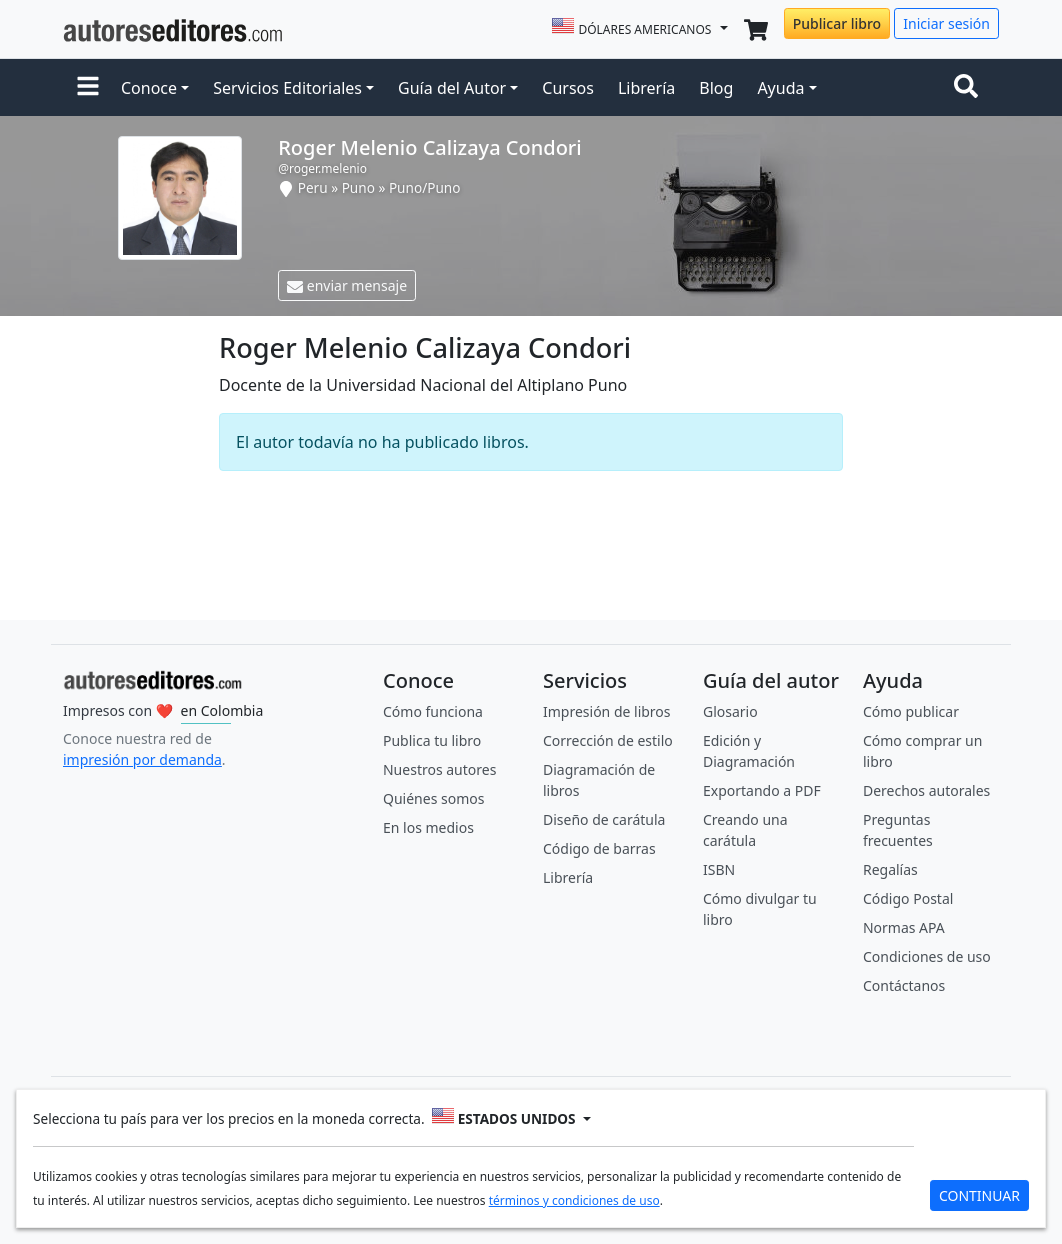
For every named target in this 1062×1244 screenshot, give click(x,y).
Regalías (890, 869)
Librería (646, 88)
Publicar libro (837, 23)
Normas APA (904, 927)
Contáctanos (904, 985)
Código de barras (599, 848)
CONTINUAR (979, 1195)
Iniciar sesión (946, 23)
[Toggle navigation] (970, 88)
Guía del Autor (452, 88)
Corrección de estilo (608, 740)
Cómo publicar (911, 711)
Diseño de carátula (604, 819)
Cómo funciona (433, 711)
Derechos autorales (926, 790)
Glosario (730, 711)
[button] (88, 88)
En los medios (428, 827)
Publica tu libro (432, 740)
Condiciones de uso (927, 956)
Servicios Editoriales (287, 88)
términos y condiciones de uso (574, 1200)
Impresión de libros (607, 711)
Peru (313, 187)
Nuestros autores (439, 769)
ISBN (719, 869)
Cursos (568, 88)
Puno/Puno (425, 187)
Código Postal (908, 898)
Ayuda (780, 88)
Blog (716, 88)
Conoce (149, 88)
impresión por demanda (142, 759)
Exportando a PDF (762, 790)
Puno (358, 187)
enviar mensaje (347, 285)
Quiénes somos (433, 798)
